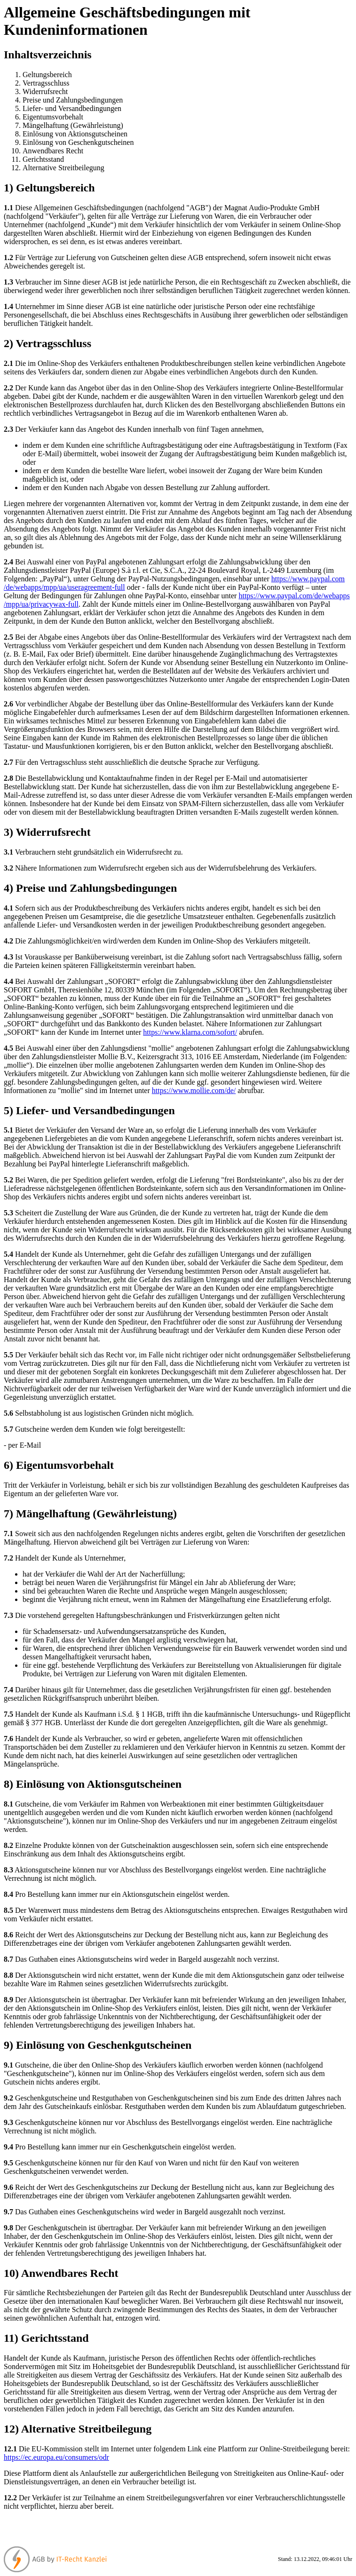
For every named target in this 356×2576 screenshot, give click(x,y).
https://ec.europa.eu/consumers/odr (56, 2457)
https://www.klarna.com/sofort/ (190, 1032)
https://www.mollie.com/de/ (194, 1090)
